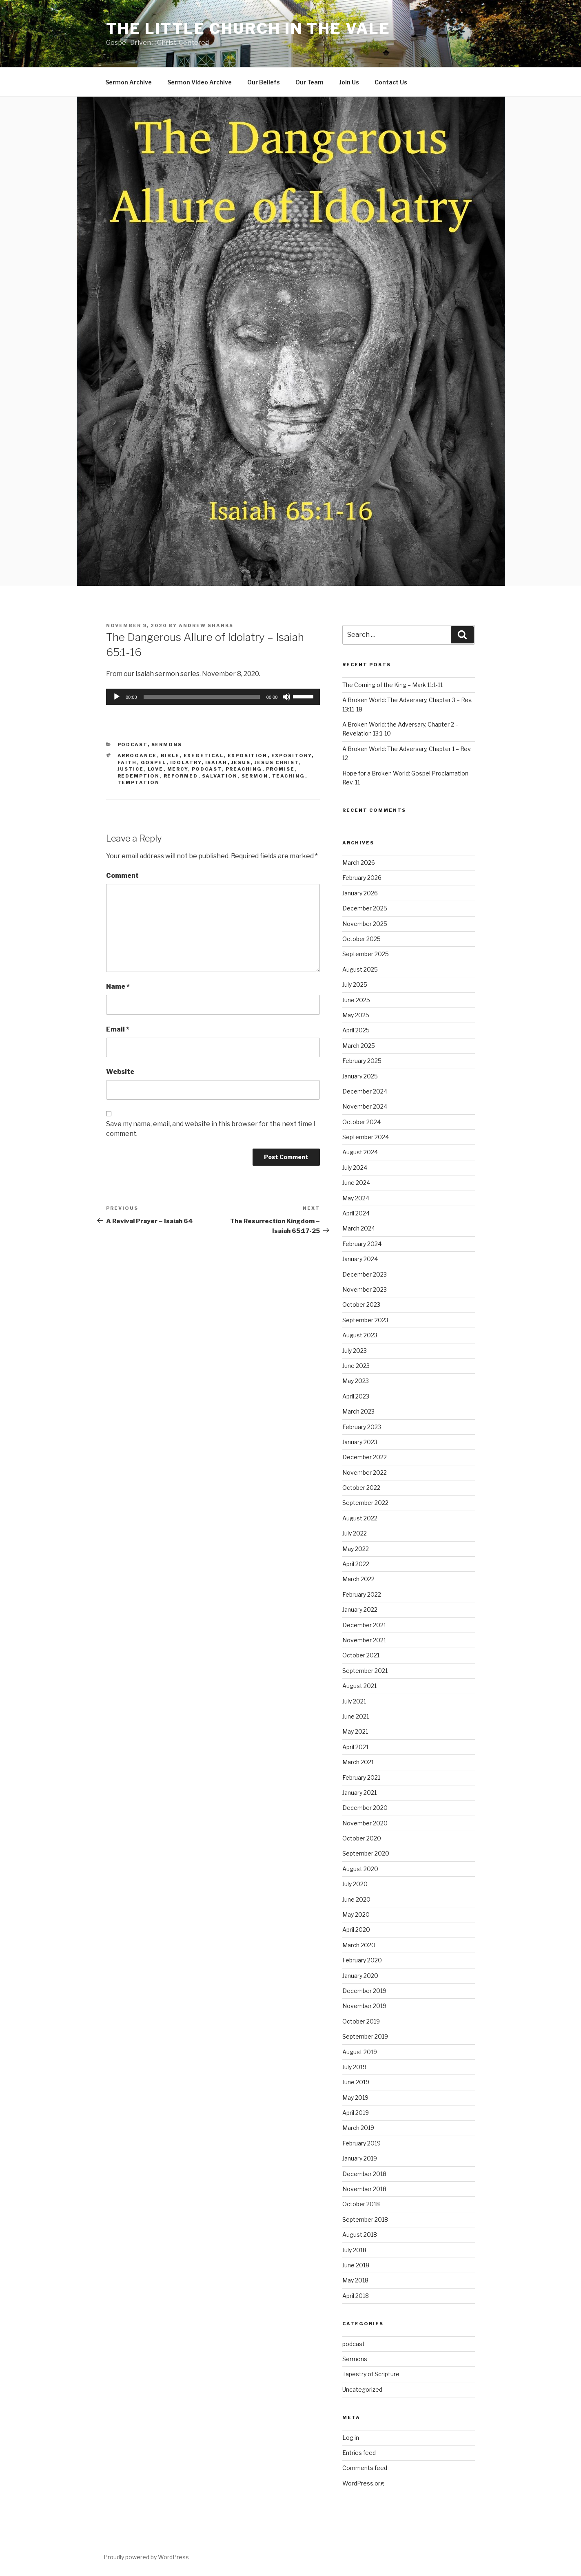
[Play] (117, 697)
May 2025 (355, 1015)
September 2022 (365, 1502)
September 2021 (365, 1670)
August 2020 (360, 1868)
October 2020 (361, 1838)
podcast (133, 744)
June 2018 (355, 2265)
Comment (122, 875)
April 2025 (356, 1030)
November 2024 (364, 1106)
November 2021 (364, 1640)
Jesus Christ (277, 762)
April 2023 (355, 1396)
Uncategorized (362, 2389)
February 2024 (361, 1243)
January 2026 (360, 893)
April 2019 (355, 2112)
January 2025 (360, 1076)
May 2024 (355, 1198)
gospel (153, 762)
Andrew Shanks (206, 625)
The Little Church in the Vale (248, 29)
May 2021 (355, 1731)
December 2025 (364, 908)
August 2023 (359, 1335)
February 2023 (361, 1426)
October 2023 (361, 1304)
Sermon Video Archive (199, 82)
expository (291, 755)
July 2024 (354, 1167)
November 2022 (364, 1472)
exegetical (204, 755)
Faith (127, 762)
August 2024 (360, 1152)
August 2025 (360, 969)
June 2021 (355, 1716)
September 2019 (365, 2036)
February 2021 (361, 1777)
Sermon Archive (128, 82)
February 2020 (362, 1960)
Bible (170, 755)
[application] (213, 697)
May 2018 (355, 2280)
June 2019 (355, 2082)
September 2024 (365, 1136)
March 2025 (358, 1045)
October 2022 (361, 1487)
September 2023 (365, 1320)
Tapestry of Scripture (370, 2374)
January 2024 (360, 1258)
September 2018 (365, 2219)
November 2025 (364, 923)
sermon (255, 776)
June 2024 (356, 1182)
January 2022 (359, 1609)
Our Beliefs (263, 82)
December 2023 (364, 1274)
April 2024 (356, 1213)
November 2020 (365, 1823)
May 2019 (355, 2097)
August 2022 (359, 1518)
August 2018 (359, 2234)
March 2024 (358, 1228)
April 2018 (355, 2295)
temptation (139, 782)
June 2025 (356, 999)
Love (156, 769)
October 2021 (360, 1655)
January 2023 (359, 1441)
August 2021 (359, 1685)
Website (120, 1072)
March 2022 (358, 1578)
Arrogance (137, 755)
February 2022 (361, 1594)
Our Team (309, 82)
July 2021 (354, 1701)
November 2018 (364, 2188)
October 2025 (361, 938)
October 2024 (361, 1121)
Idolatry (186, 762)
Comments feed (364, 2467)
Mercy (177, 769)
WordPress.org (363, 2483)
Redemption (139, 776)
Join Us (349, 82)
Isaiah (216, 762)
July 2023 (354, 1350)
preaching (244, 769)
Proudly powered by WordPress (146, 2557)
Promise (280, 769)
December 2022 (364, 1457)
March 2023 (358, 1411)
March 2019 (358, 2127)
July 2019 (354, 2066)
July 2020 (355, 1883)
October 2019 (361, 2021)
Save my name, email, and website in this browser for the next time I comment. (210, 1129)
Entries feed (359, 2452)
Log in (350, 2437)
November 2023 (364, 1289)
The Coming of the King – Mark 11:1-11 (392, 684)
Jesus (241, 762)
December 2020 (365, 1807)
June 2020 (356, 1899)
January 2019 (359, 2158)
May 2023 (355, 1380)
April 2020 (356, 1929)
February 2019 (361, 2143)
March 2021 (358, 1762)
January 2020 (360, 1975)
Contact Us (391, 82)
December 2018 (364, 2173)
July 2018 (354, 2250)
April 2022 (355, 1563)
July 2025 (354, 984)
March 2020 (358, 1945)
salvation (220, 776)
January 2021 (359, 1792)
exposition (248, 755)
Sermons (166, 744)
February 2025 (361, 1060)
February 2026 (361, 877)
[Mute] (286, 697)
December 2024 (364, 1091)
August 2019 (359, 2051)
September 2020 (365, 1853)
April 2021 (355, 1746)
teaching (288, 776)
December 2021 (364, 1625)
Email (117, 1029)
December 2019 (364, 1990)
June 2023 (356, 1365)
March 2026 (358, 862)
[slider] (202, 697)
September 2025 (365, 953)
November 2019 (364, 2005)
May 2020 (356, 1914)
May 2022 (355, 1548)
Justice (131, 769)
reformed (181, 776)
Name (118, 986)
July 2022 (354, 1533)
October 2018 (361, 2203)
